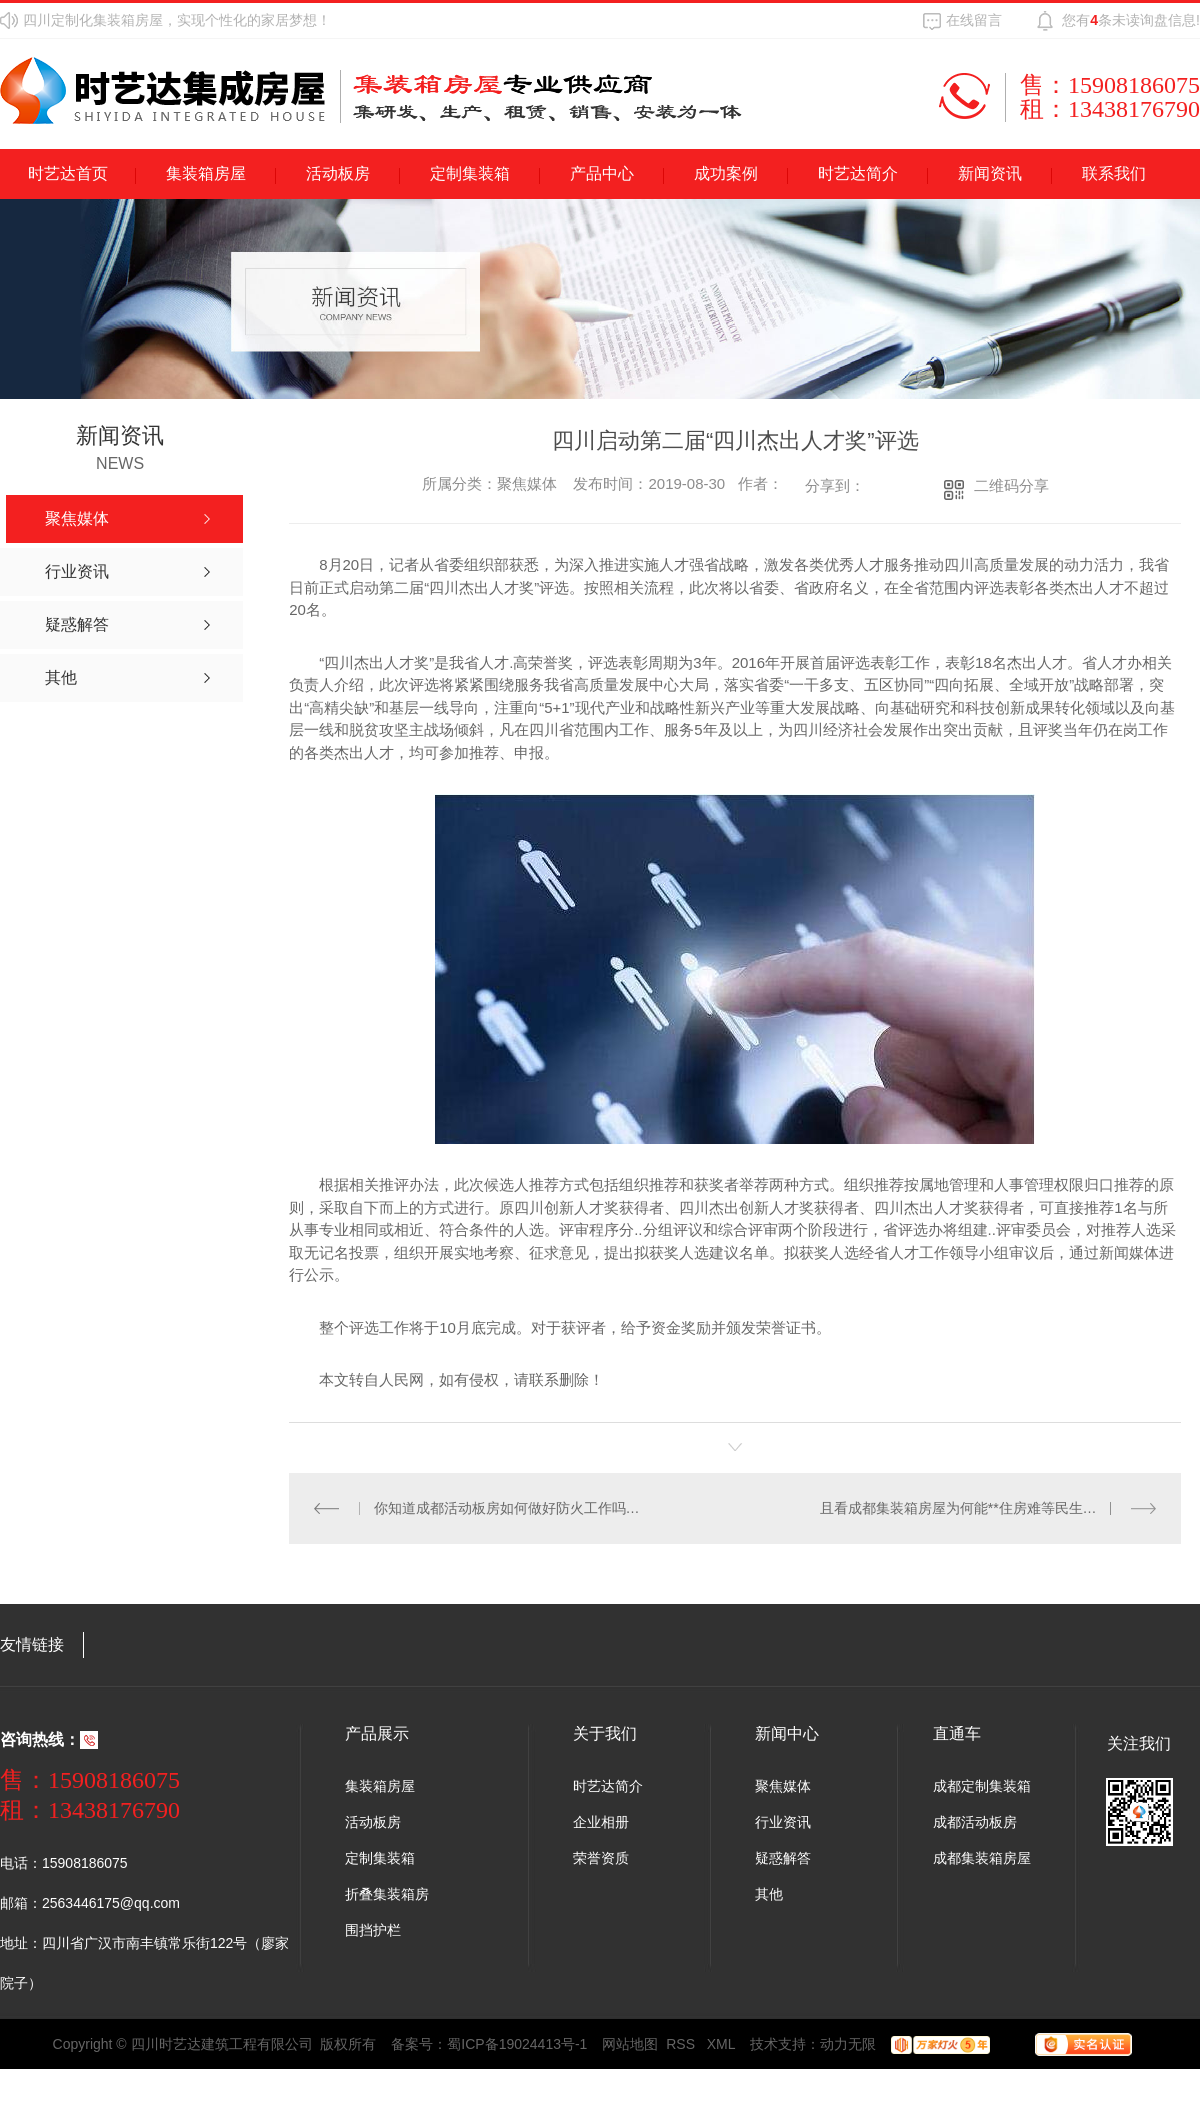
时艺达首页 (68, 173)
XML (721, 2043)
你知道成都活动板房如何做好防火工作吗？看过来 (512, 1507)
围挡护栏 (373, 1929)
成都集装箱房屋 (982, 1857)
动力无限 (848, 2043)
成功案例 (726, 173)
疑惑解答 (783, 1857)
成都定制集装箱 (982, 1785)
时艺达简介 (858, 173)
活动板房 (338, 173)
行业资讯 (783, 1821)
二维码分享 (1011, 485)
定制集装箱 (470, 173)
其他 (769, 1893)
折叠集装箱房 (387, 1893)
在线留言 (974, 20)
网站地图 (630, 2043)
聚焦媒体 (783, 1785)
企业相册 (601, 1821)
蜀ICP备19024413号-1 (517, 2043)
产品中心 (602, 173)
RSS (682, 2043)
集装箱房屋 (206, 173)
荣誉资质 (601, 1857)
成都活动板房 (975, 1821)
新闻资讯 (990, 173)
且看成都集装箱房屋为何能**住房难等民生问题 (965, 1507)
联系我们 (1114, 173)
